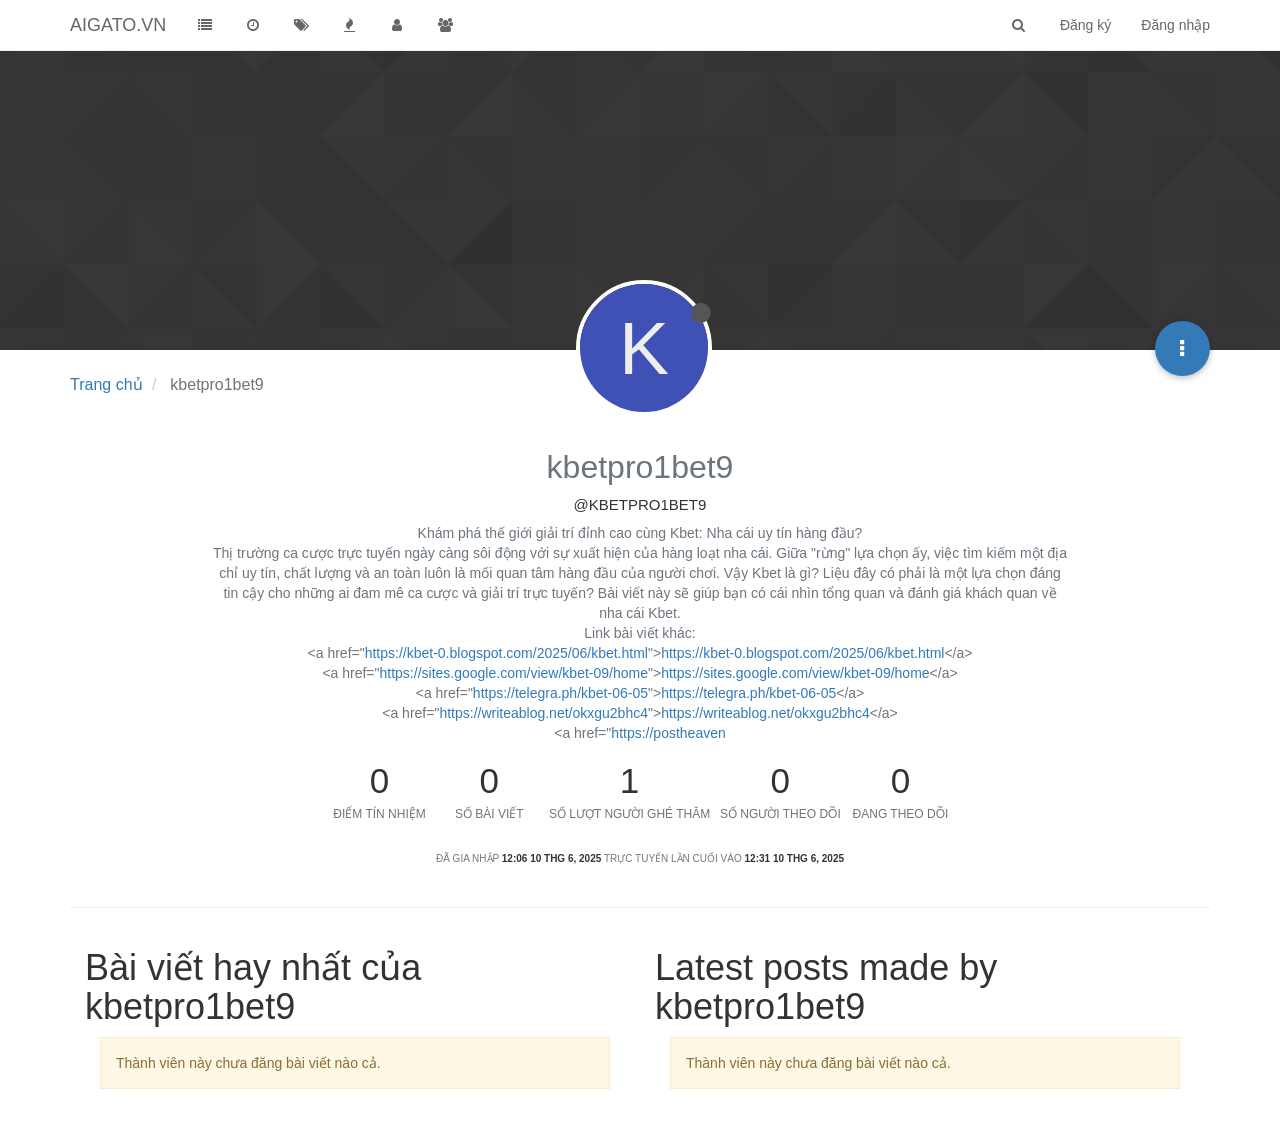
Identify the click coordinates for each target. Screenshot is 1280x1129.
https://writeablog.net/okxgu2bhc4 (543, 713)
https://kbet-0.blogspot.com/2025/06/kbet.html (506, 653)
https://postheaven (668, 733)
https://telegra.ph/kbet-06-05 (560, 693)
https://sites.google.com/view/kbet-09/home (514, 673)
